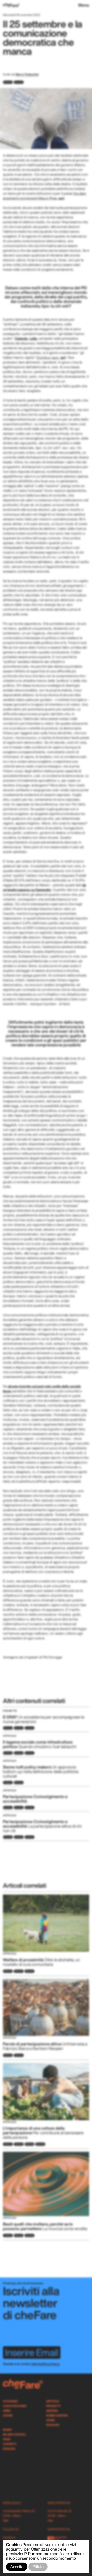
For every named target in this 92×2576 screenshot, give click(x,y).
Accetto (16, 2566)
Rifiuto (38, 2566)
